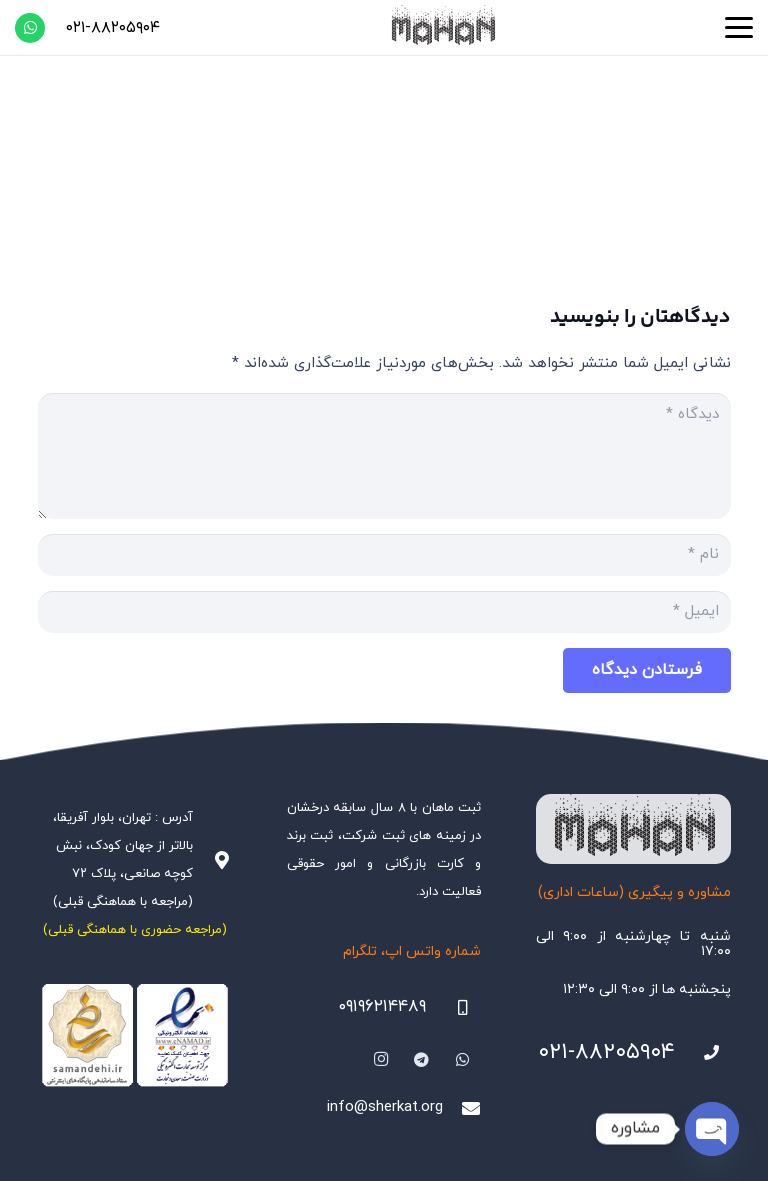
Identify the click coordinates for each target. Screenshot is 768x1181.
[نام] (384, 555)
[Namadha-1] (135, 1035)
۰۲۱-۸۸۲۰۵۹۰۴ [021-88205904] (606, 1052)
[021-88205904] (703, 1053)
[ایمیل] (384, 612)
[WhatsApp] (30, 28)
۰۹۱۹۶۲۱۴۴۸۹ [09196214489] (382, 1007)
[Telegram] (422, 1060)
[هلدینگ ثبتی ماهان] (442, 27)
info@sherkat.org (385, 1107)
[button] (739, 28)
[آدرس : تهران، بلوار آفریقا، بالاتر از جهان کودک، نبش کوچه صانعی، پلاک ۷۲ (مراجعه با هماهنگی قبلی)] (212, 860)
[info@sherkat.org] (462, 1108)
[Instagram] (382, 1060)
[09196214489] (454, 1008)
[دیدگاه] (384, 456)
